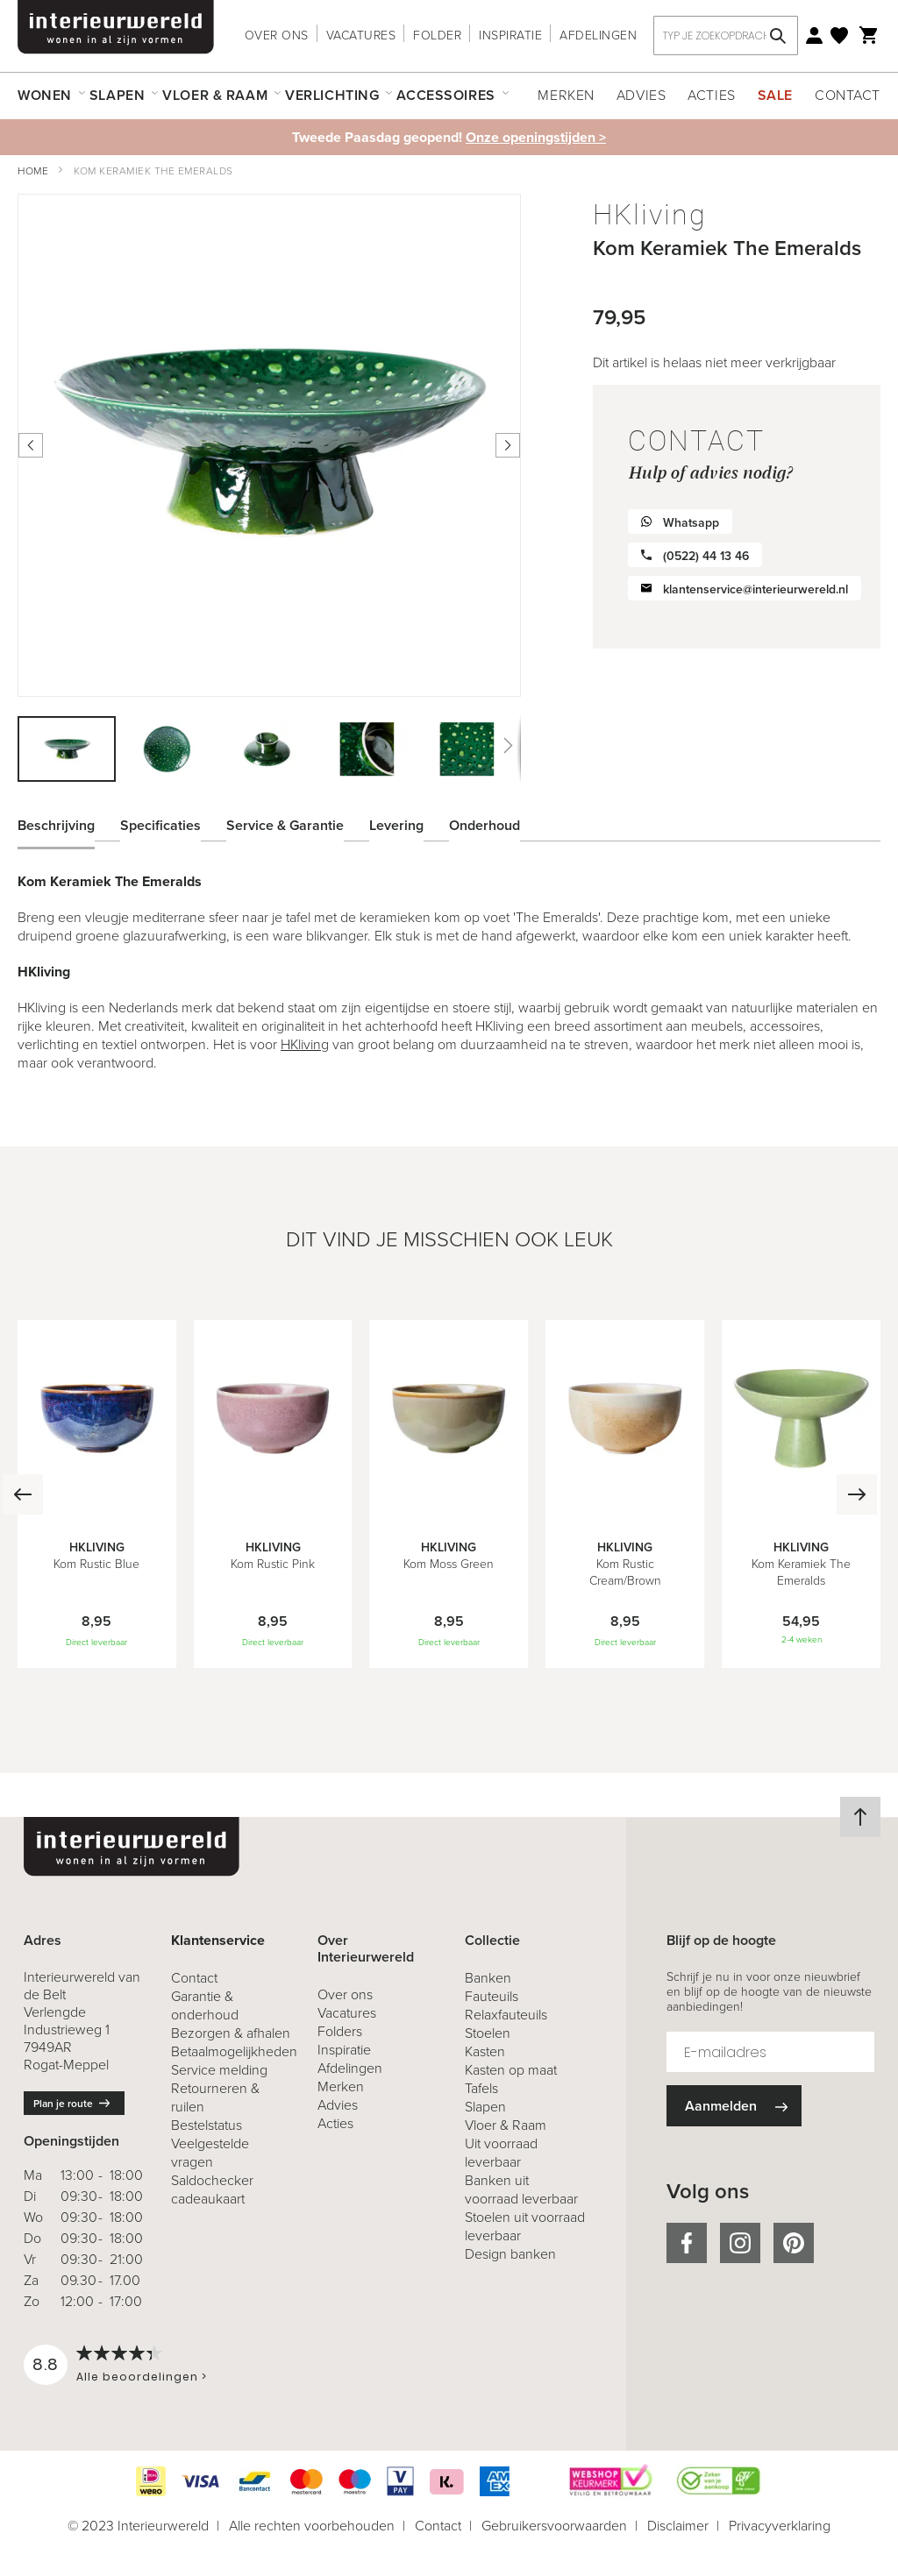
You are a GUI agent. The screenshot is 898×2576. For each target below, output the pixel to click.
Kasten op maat (511, 2070)
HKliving (305, 1044)
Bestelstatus (206, 2125)
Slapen (485, 2107)
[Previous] (20, 1494)
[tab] (69, 823)
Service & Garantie (285, 823)
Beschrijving (56, 823)
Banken (488, 1978)
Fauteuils (491, 1996)
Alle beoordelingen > (141, 2376)
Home (33, 171)
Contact (847, 95)
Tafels (481, 2088)
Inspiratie (510, 35)
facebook (686, 2243)
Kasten (485, 2051)
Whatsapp (691, 523)
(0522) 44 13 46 (706, 556)
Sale (775, 95)
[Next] (878, 1494)
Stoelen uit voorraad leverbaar (525, 2226)
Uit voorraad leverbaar (501, 2152)
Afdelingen (598, 35)
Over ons (277, 35)
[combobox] (725, 35)
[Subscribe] (734, 2105)
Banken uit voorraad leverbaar (521, 2189)
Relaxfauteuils (506, 2015)
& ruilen (215, 2097)
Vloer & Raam (505, 2125)
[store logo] (116, 27)
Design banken (510, 2254)
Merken (566, 95)
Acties (711, 95)
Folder (437, 35)
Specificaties (160, 823)
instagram (740, 2243)
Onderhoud (484, 823)
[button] (167, 749)
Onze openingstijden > (536, 137)
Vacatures (361, 35)
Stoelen (487, 2033)
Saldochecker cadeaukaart (212, 2189)
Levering (396, 823)
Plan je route (63, 2103)
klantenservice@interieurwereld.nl (755, 589)
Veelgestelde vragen (210, 2152)
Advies (641, 95)
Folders (339, 2031)
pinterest (793, 2243)
